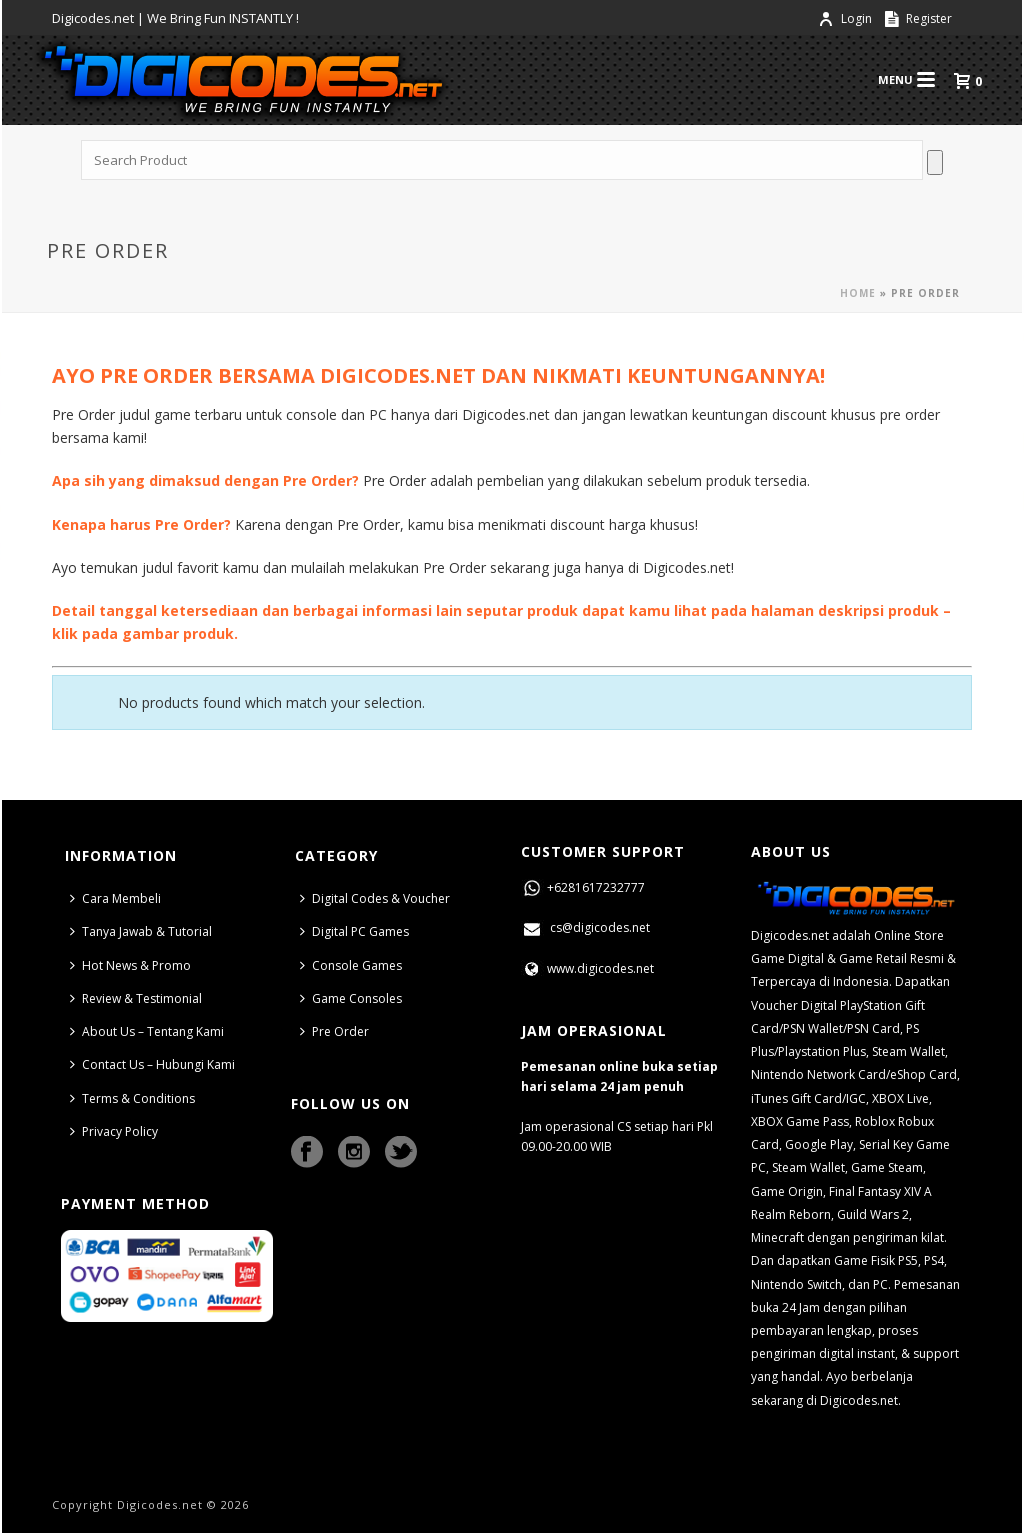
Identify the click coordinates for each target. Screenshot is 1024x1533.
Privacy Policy (114, 1131)
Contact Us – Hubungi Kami (152, 1064)
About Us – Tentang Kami (147, 1031)
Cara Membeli (115, 898)
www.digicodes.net (587, 968)
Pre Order (334, 1031)
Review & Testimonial (136, 998)
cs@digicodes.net (585, 927)
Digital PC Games (354, 931)
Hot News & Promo (130, 965)
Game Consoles (351, 998)
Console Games (351, 965)
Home (858, 293)
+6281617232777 (583, 887)
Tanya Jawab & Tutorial (141, 931)
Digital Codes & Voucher (375, 898)
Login (846, 18)
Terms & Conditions (132, 1098)
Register (918, 18)
